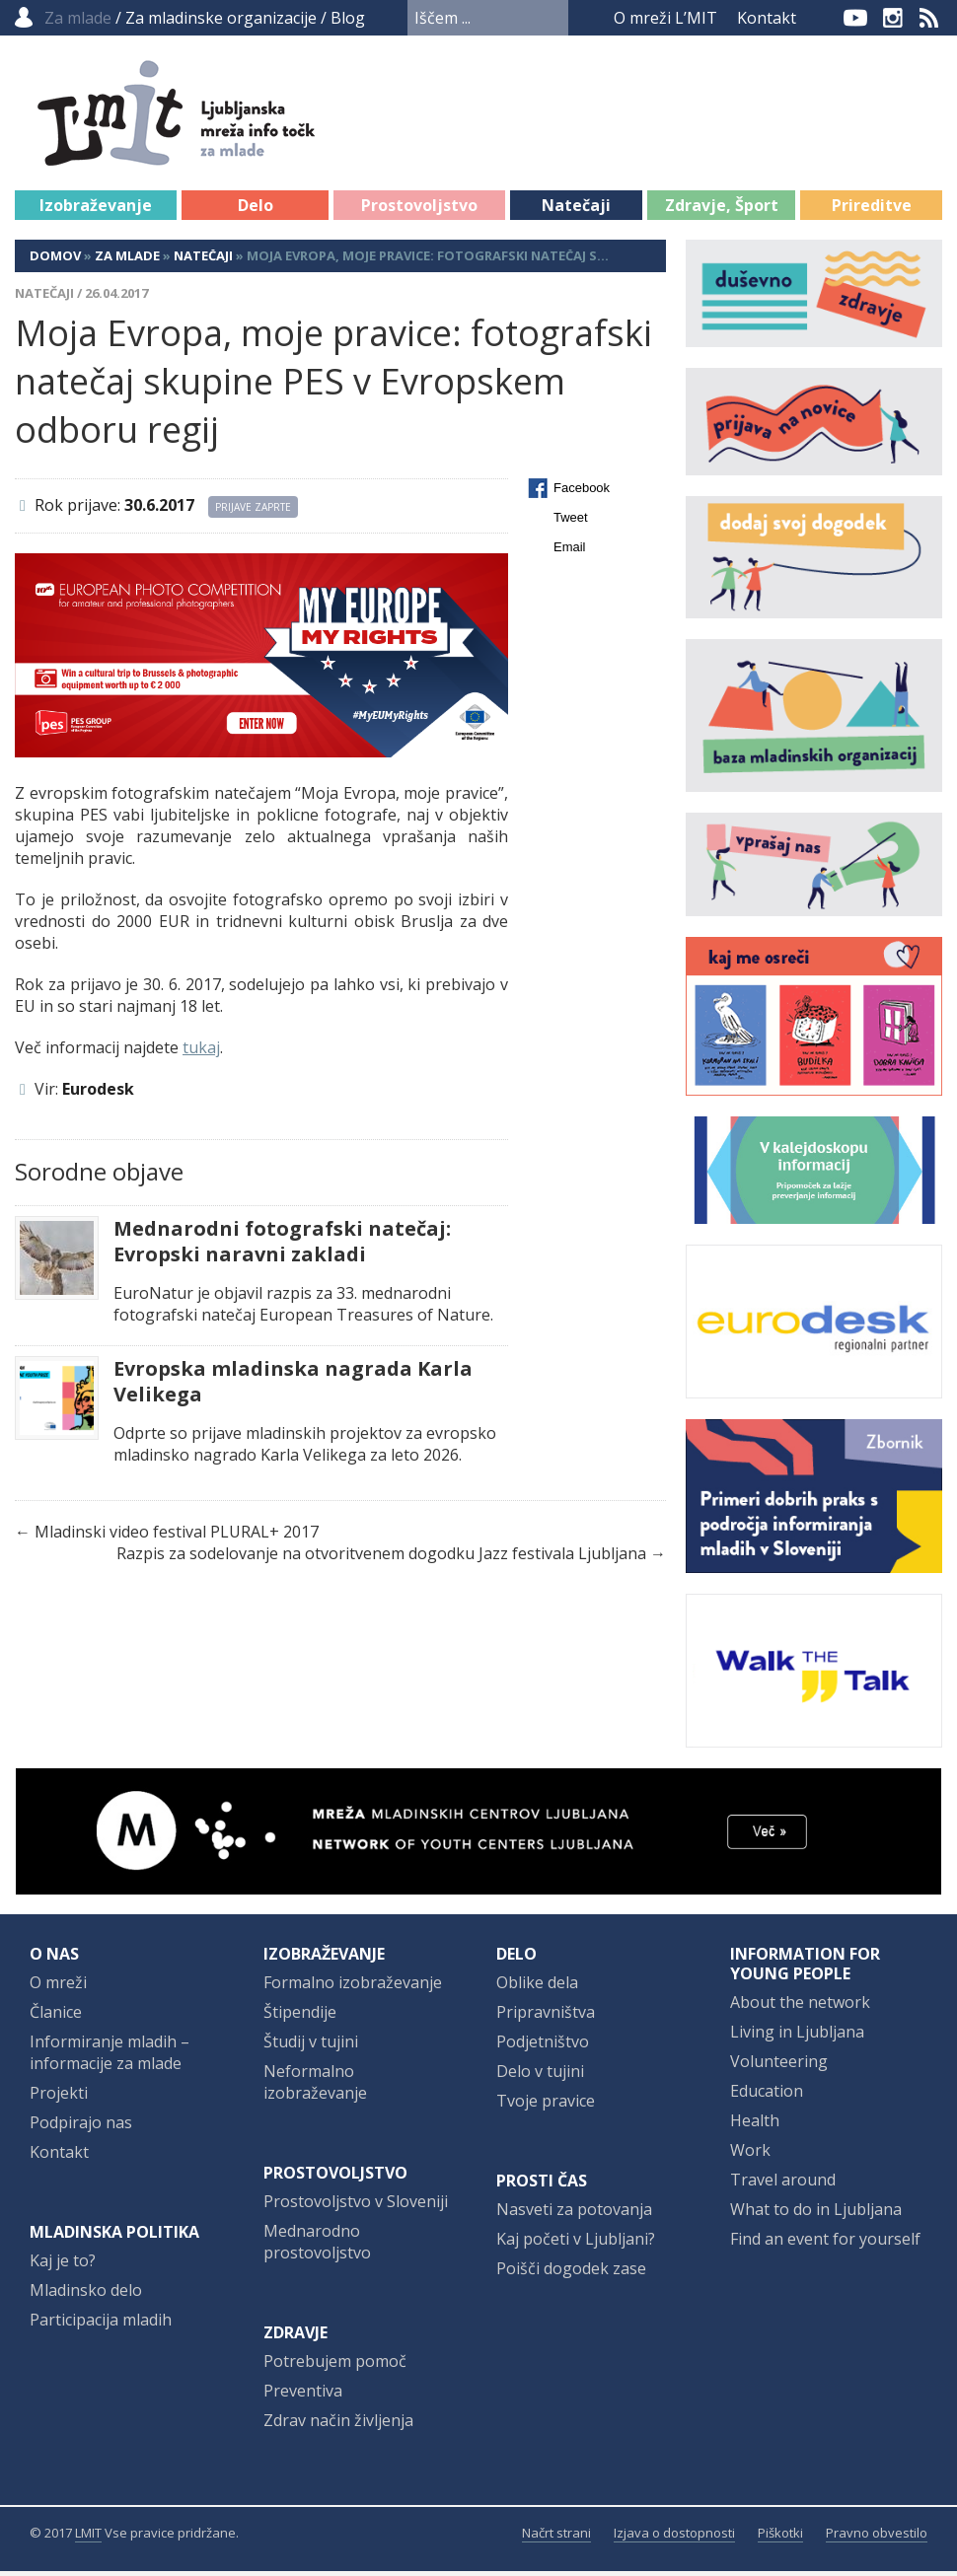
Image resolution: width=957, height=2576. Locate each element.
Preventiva (302, 2395)
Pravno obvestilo (876, 2537)
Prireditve (872, 210)
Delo (255, 210)
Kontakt (766, 18)
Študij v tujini (310, 2046)
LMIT (88, 2537)
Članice (56, 2017)
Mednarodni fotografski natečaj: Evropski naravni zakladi (282, 1246)
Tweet (570, 522)
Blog (348, 18)
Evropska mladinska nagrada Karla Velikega (293, 1386)
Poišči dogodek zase (571, 2273)
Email (569, 551)
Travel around (783, 2184)
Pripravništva (545, 2017)
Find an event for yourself (825, 2243)
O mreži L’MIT (665, 18)
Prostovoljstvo (419, 210)
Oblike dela (537, 1987)
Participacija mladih (101, 2324)
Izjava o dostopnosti (674, 2537)
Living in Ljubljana (797, 2036)
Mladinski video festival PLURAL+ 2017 (177, 1536)
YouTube (855, 18)
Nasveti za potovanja (574, 2214)
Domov (55, 260)
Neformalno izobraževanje (315, 2087)
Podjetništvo (542, 2046)
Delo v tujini (540, 2076)
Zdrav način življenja (338, 2425)
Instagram (893, 18)
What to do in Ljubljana (816, 2214)
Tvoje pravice (545, 2105)
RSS (929, 18)
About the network (800, 2007)
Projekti (59, 2098)
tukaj (201, 1052)
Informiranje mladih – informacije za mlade (109, 2057)
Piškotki (780, 2537)
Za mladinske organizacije (221, 18)
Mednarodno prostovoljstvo (317, 2246)
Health (754, 2125)
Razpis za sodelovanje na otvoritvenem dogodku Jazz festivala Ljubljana (381, 1558)
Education (766, 2096)
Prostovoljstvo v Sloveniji (355, 2206)
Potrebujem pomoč (334, 2366)
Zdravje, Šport (721, 210)
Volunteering (779, 2066)
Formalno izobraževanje (352, 1987)
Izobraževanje (95, 210)
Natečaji (576, 210)
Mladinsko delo (86, 2295)
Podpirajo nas (81, 2127)
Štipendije (299, 2017)
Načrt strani (556, 2537)
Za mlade (127, 260)
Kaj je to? (63, 2265)
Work (750, 2155)
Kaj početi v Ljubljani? (575, 2243)
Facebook (824, 18)
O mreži (58, 1987)
